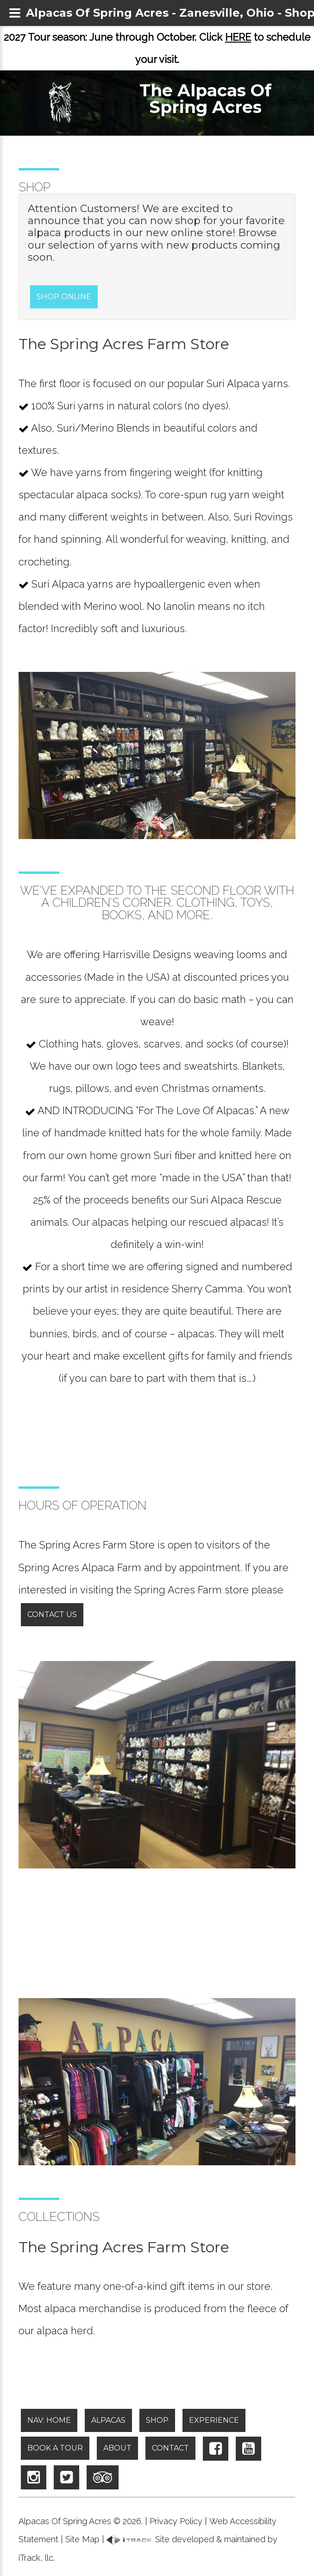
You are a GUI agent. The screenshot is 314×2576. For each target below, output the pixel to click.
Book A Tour (55, 2448)
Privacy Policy (176, 2521)
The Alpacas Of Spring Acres (205, 98)
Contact (170, 2448)
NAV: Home (49, 2420)
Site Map (82, 2539)
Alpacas (108, 2420)
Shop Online (64, 296)
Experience (214, 2420)
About (117, 2448)
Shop (157, 2420)
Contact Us (52, 1614)
